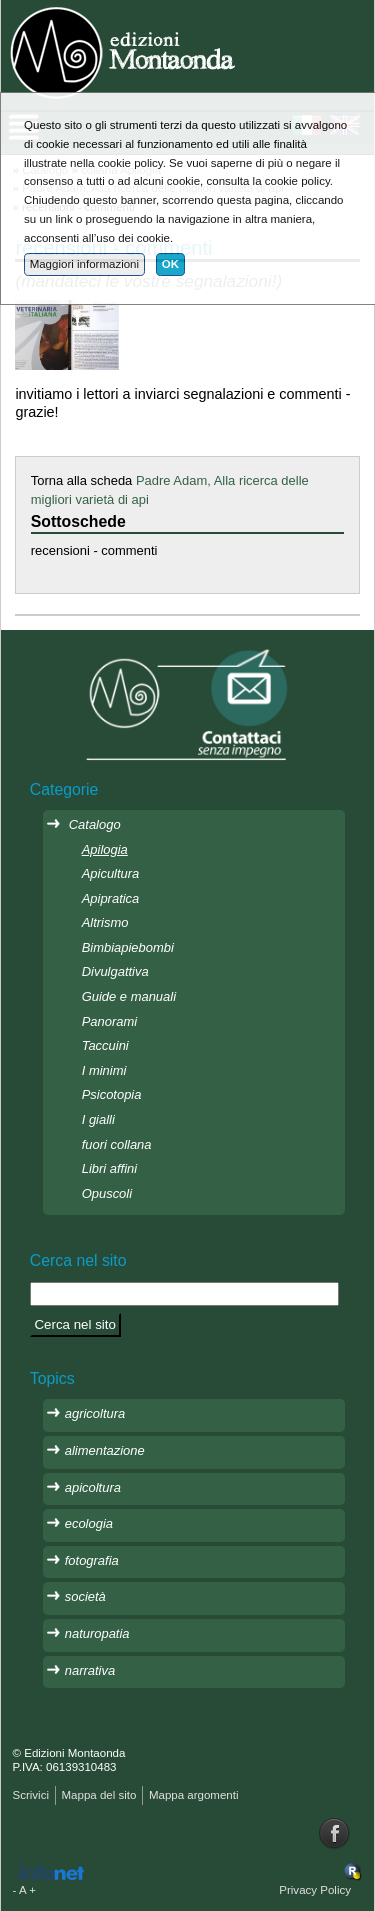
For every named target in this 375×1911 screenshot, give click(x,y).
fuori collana (117, 1144)
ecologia (89, 1523)
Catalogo (95, 824)
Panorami (109, 1021)
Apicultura (111, 873)
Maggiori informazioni (84, 264)
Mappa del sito (98, 1795)
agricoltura (95, 1413)
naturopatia (97, 1633)
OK (170, 264)
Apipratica (111, 898)
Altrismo (105, 922)
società (85, 1596)
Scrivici (31, 1795)
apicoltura (93, 1487)
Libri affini (109, 1168)
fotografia (92, 1560)
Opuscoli (107, 1193)
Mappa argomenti (194, 1795)
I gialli (98, 1119)
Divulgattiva (115, 971)
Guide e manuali (129, 996)
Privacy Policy (315, 1890)
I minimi (104, 1070)
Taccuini (105, 1045)
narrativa (90, 1670)
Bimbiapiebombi (128, 947)
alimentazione (105, 1450)
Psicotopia (112, 1094)
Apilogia (105, 849)
